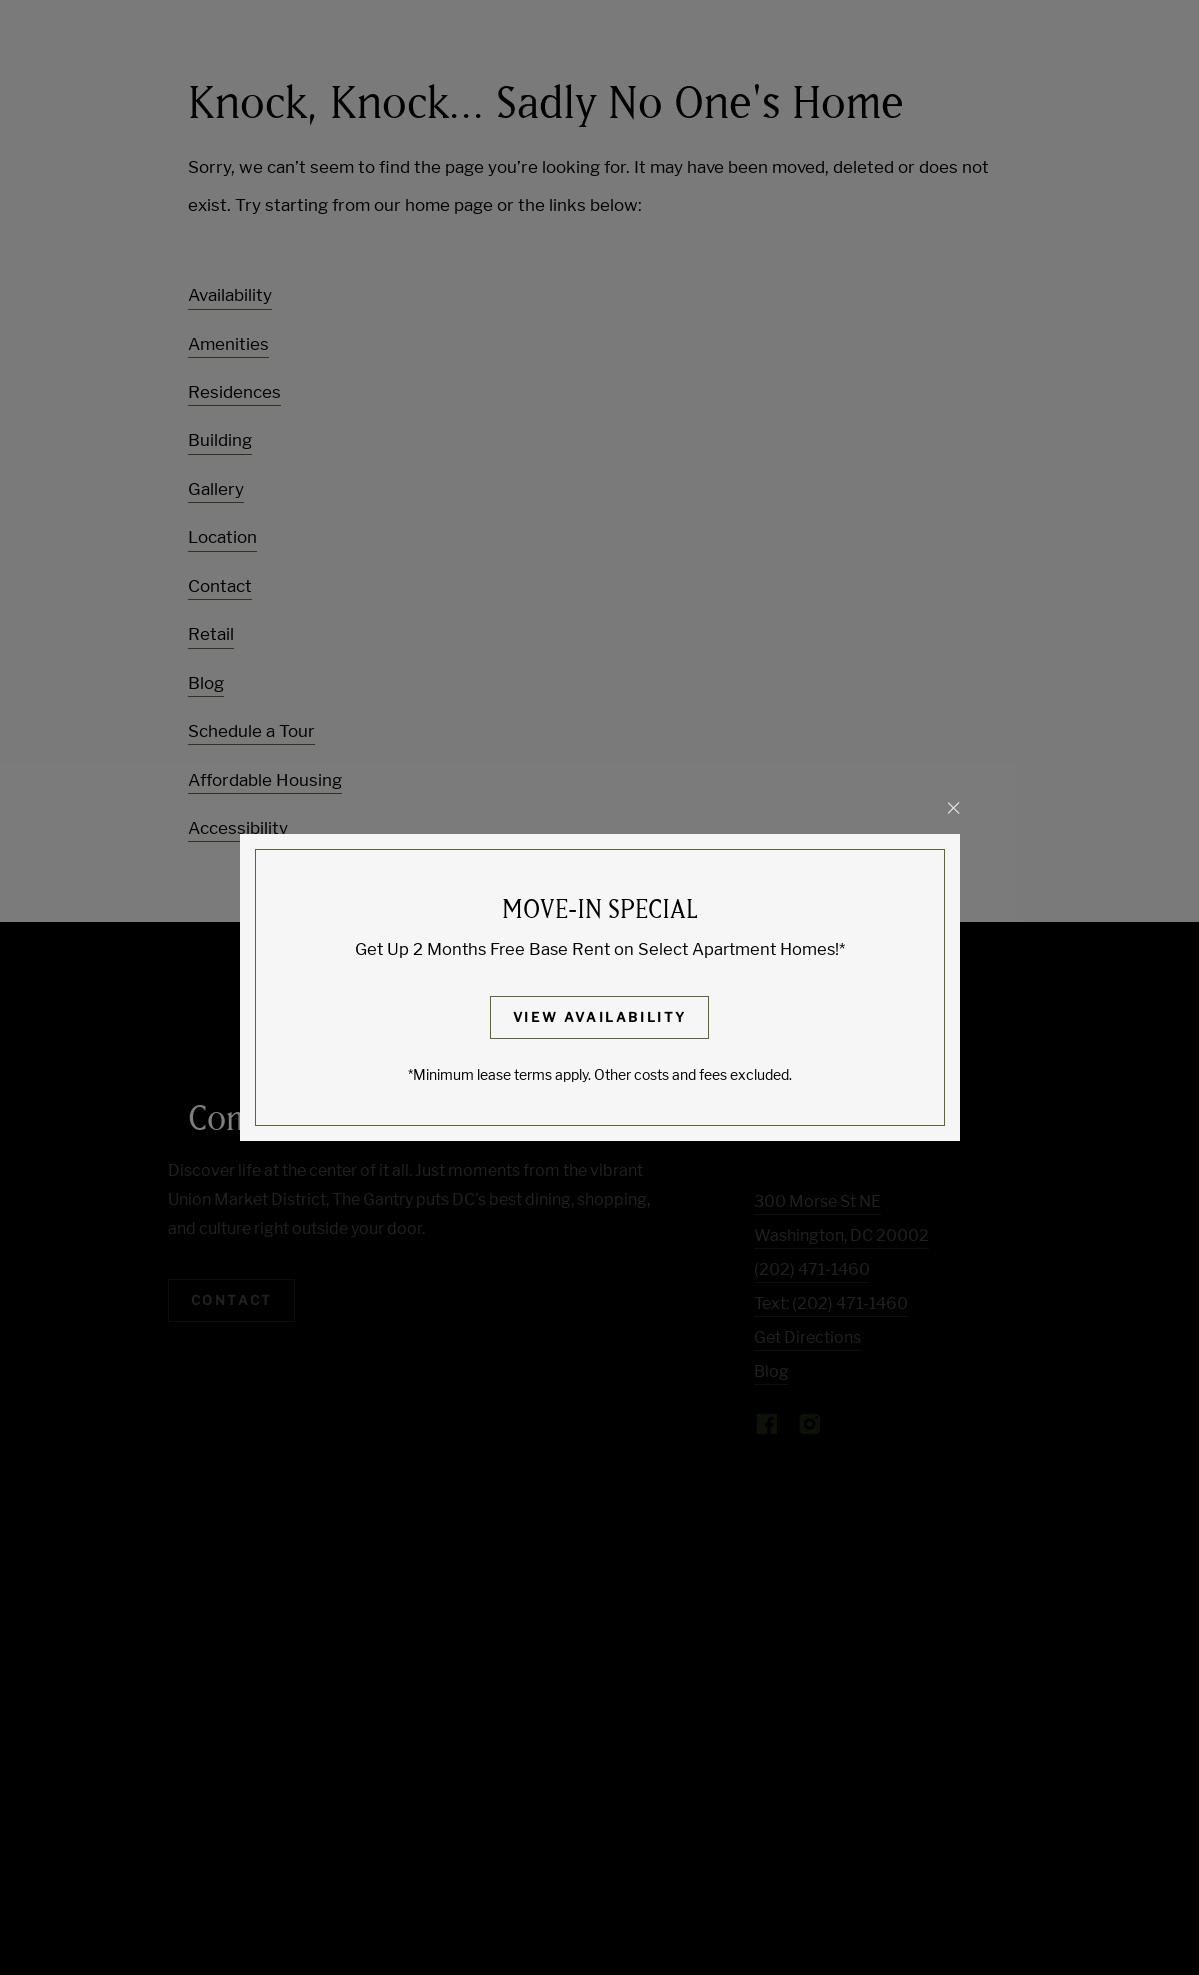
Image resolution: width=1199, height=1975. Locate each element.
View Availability (600, 1017)
